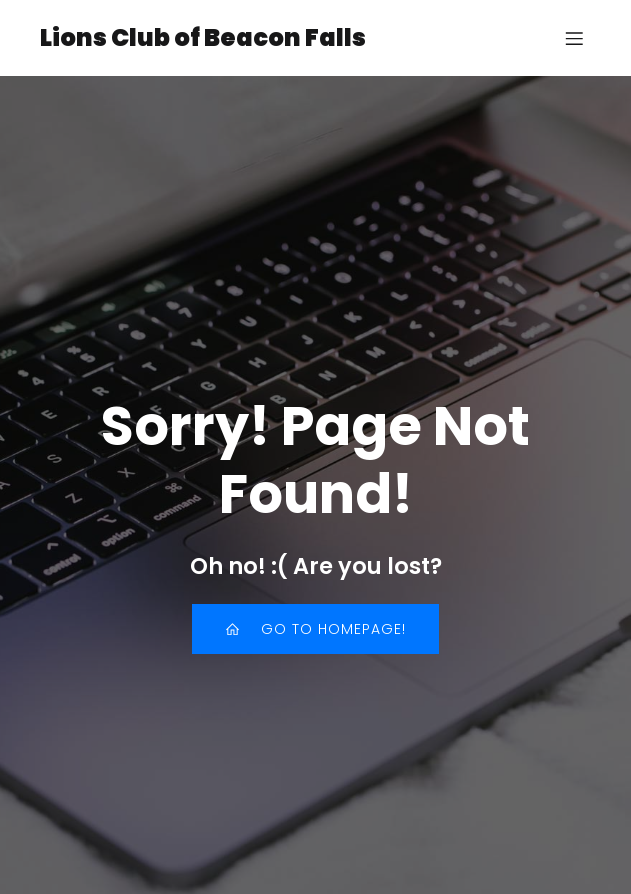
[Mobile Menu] (574, 38)
